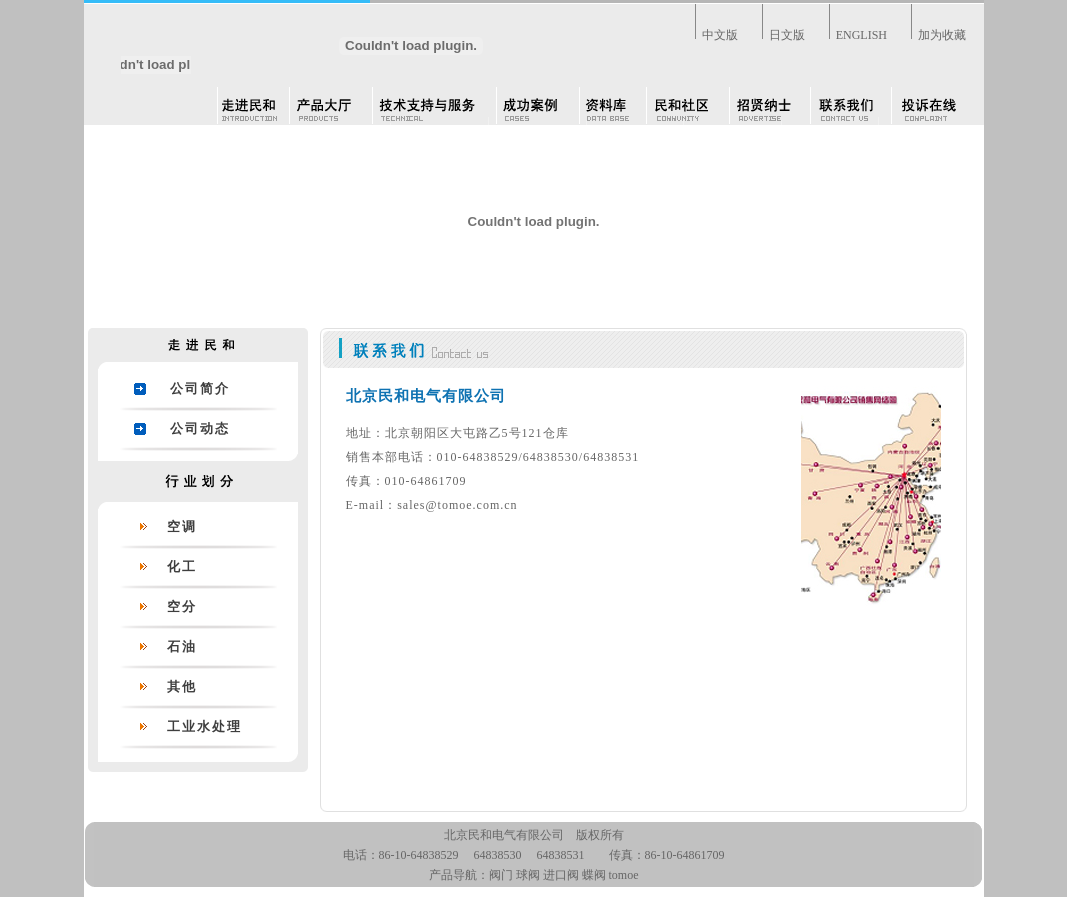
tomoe (624, 875)
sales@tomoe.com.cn (457, 505)
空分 (182, 606)
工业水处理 (204, 726)
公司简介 (200, 388)
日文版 (787, 35)
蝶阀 (594, 875)
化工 (182, 566)
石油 (182, 646)
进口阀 (561, 875)
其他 (182, 686)
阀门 (501, 875)
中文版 (720, 35)
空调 (182, 526)
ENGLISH (861, 35)
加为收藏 (942, 35)
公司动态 (200, 428)
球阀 (528, 875)
